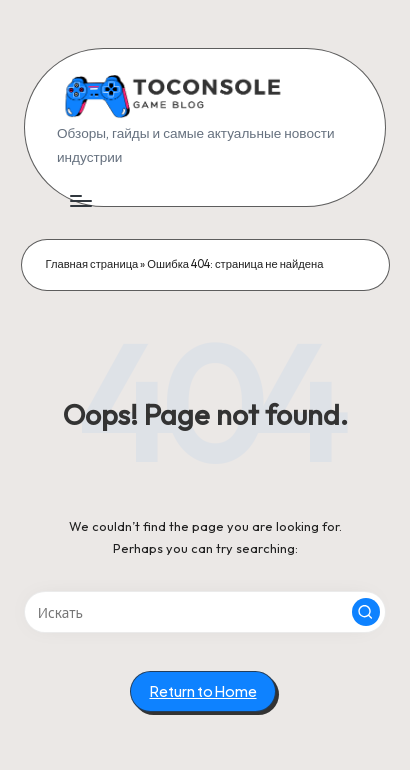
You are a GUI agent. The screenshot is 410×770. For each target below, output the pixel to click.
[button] (366, 612)
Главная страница (92, 264)
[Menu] (80, 200)
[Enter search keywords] (205, 612)
